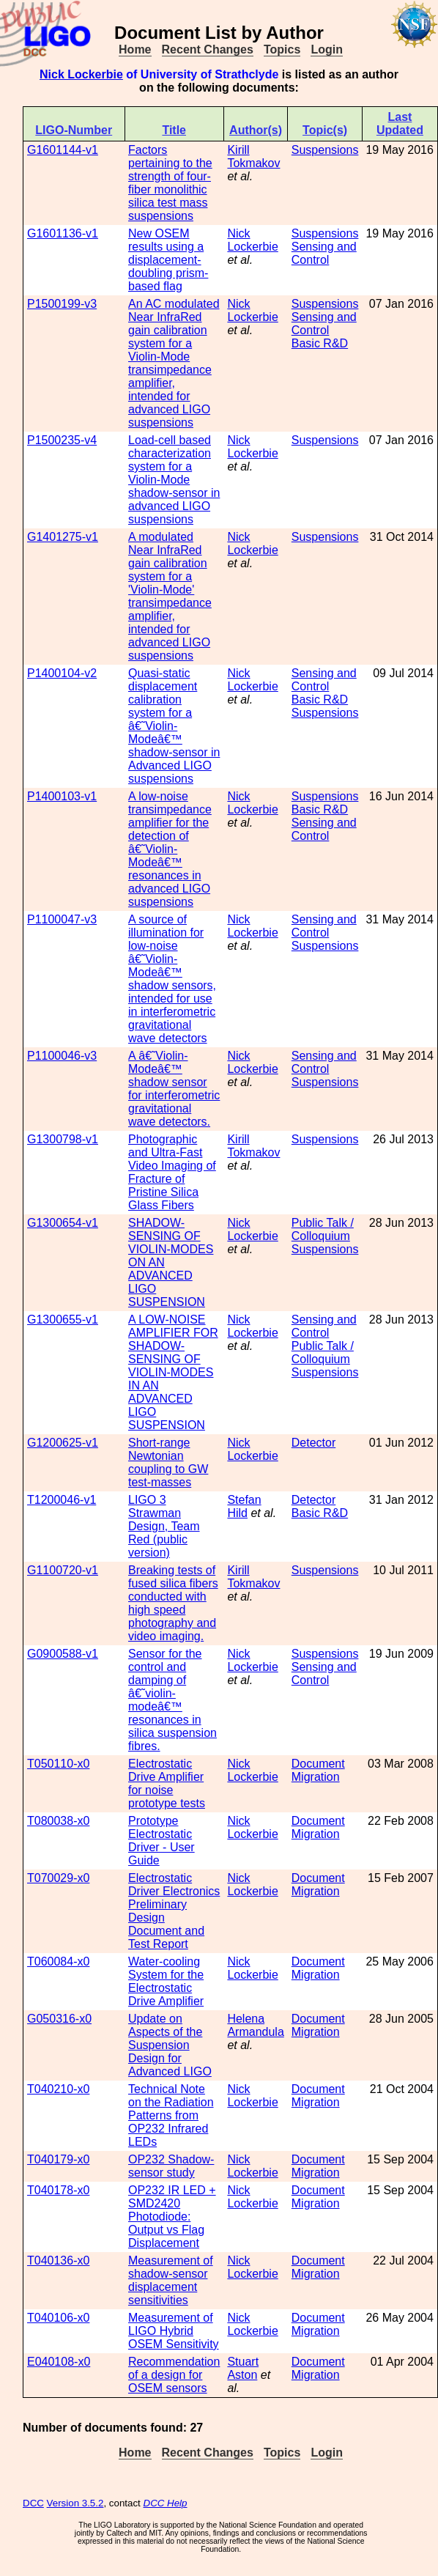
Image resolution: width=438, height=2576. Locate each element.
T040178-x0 (58, 2190)
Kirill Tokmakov (253, 156)
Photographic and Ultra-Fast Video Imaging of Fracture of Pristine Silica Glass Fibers (172, 1172)
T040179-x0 (58, 2159)
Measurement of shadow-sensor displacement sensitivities (170, 2280)
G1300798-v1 (62, 1139)
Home (135, 49)
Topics (282, 49)
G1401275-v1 (62, 537)
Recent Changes (207, 49)
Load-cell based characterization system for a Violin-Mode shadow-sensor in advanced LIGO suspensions (174, 479)
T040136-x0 (58, 2260)
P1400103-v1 (62, 796)
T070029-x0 (58, 1878)
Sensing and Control (324, 253)
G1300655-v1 (62, 1319)
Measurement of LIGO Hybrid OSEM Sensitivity (173, 2330)
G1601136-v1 (62, 233)
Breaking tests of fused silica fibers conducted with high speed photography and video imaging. (173, 1603)
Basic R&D (320, 343)
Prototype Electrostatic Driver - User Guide (161, 1841)
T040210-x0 (58, 2089)
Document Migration (318, 1770)
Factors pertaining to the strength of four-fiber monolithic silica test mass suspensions (170, 183)
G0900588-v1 (62, 1653)
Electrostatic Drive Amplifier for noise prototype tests (166, 1783)
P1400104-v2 (62, 673)
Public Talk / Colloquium (323, 1229)
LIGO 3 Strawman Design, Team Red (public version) (164, 1526)
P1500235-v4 (62, 440)
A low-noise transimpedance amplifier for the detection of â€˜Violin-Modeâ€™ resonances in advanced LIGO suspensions (170, 849)
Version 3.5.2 (75, 2503)
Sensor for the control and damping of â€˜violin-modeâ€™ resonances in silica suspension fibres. (172, 1699)
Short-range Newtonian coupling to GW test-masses (168, 1462)
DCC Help (166, 2503)
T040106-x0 (58, 2317)
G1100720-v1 (62, 1570)
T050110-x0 (58, 1763)
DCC (33, 2503)
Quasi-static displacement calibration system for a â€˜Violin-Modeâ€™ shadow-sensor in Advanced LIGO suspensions (174, 726)
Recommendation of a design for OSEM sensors (174, 2374)
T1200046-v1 (61, 1500)
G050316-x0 (59, 2018)
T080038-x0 (58, 1821)
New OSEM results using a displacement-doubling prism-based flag (168, 259)
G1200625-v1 (62, 1442)
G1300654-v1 (62, 1223)
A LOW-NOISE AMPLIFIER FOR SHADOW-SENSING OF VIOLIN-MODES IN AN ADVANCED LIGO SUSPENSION (173, 1372)
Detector (313, 1442)
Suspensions (325, 150)
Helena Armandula (255, 2025)
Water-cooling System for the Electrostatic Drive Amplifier (166, 1981)
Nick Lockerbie (81, 74)
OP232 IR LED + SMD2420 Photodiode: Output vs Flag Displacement (172, 2216)
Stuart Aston (243, 2368)
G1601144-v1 (62, 150)
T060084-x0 (58, 1961)
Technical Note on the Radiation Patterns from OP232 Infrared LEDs (171, 2115)
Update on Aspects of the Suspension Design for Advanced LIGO (170, 2045)
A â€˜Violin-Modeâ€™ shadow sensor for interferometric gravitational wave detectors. (174, 1088)
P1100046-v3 (62, 1055)
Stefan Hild (244, 1506)
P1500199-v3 (62, 304)
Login (327, 49)
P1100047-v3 (62, 919)
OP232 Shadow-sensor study (171, 2166)
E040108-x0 (58, 2361)
